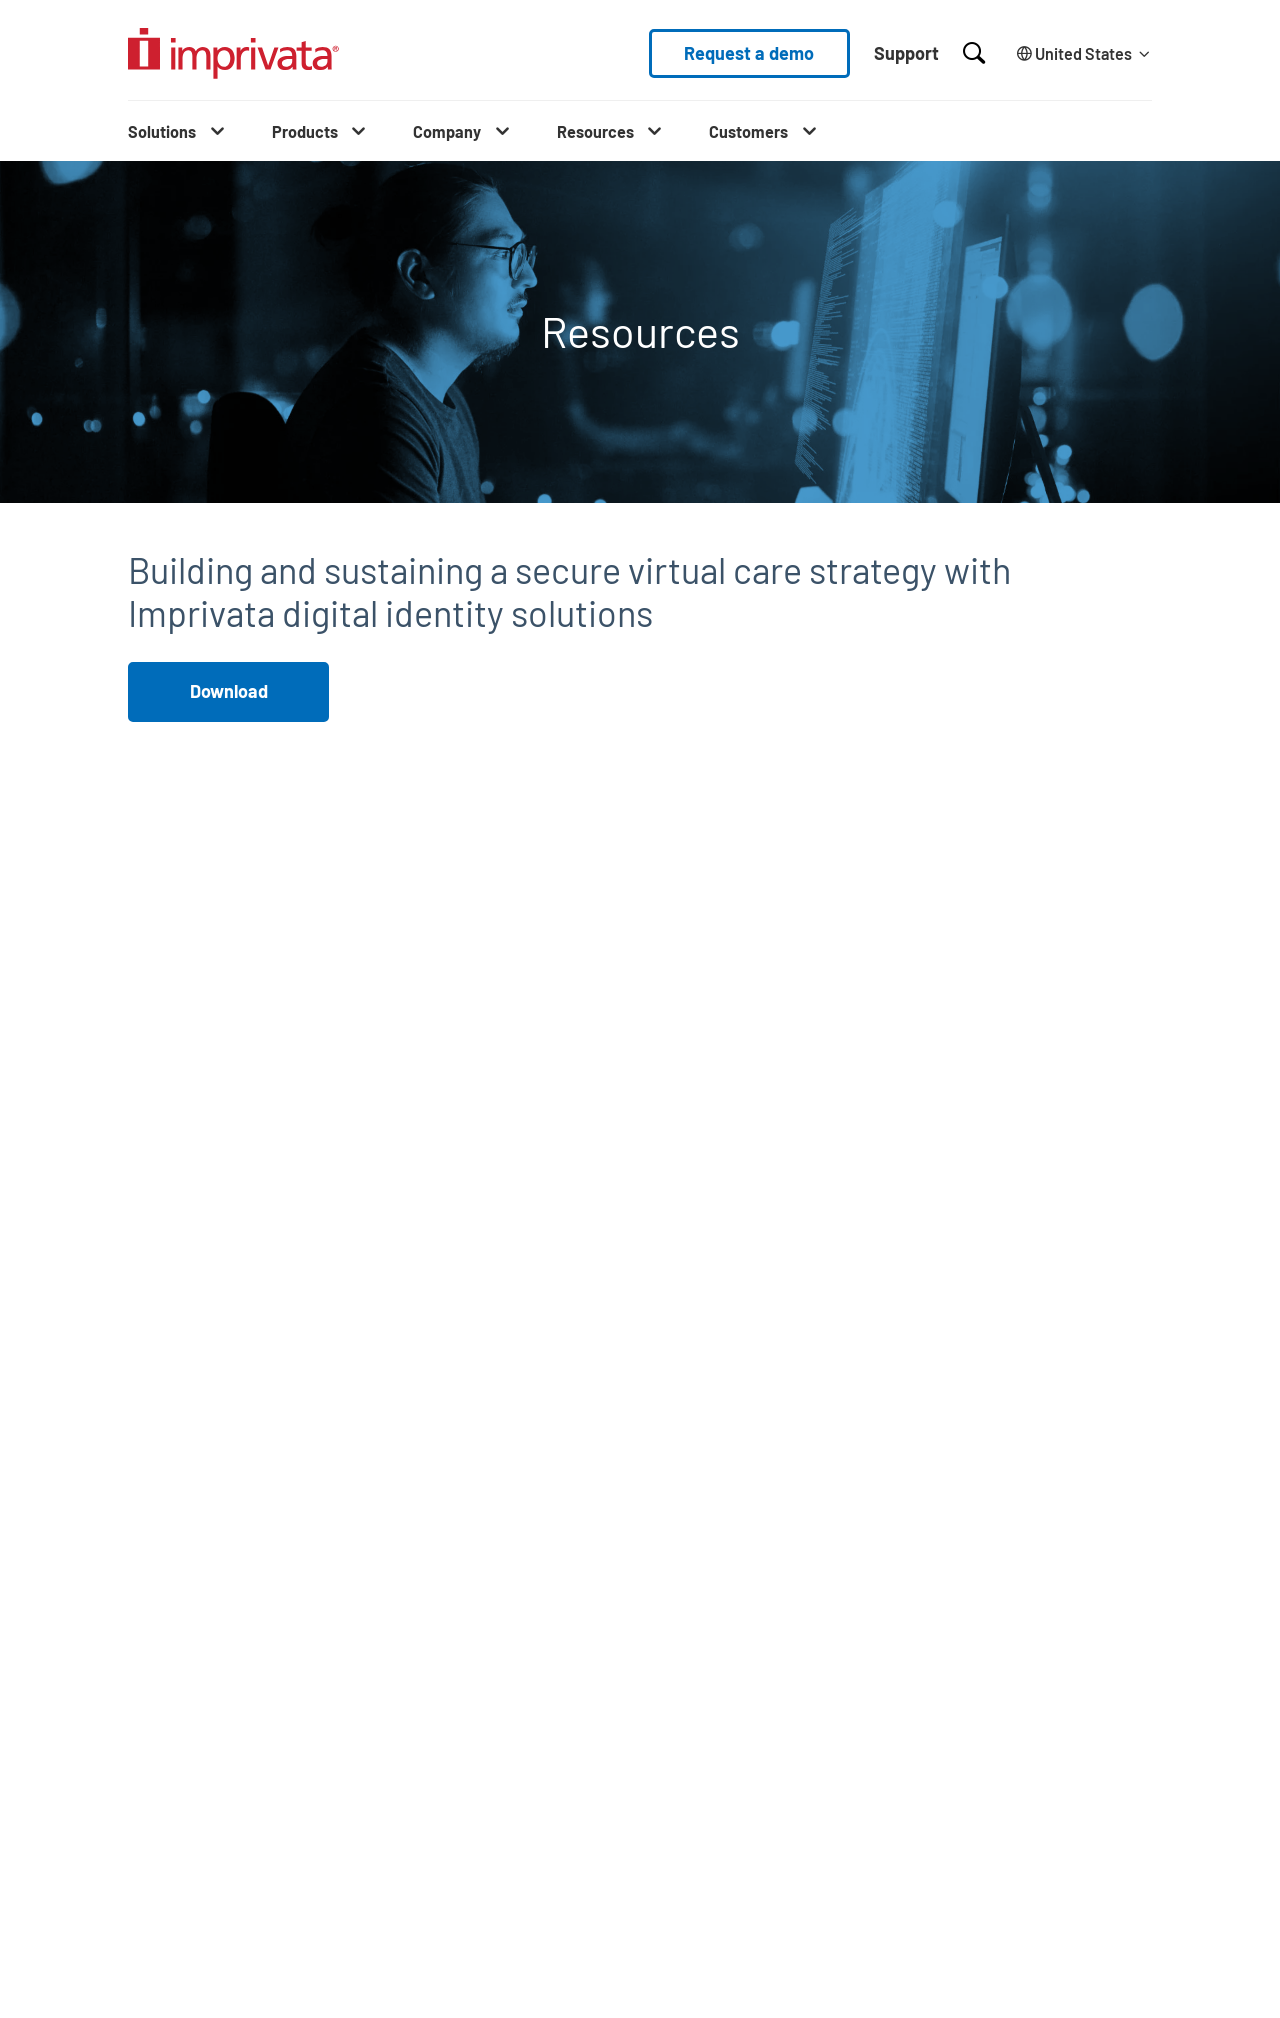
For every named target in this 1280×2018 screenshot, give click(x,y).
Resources (595, 131)
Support (906, 53)
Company (447, 131)
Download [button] (229, 691)
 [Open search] (974, 53)
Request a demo (749, 53)
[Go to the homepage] (233, 53)
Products (305, 131)
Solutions (162, 131)
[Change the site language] (1080, 53)
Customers (748, 131)
